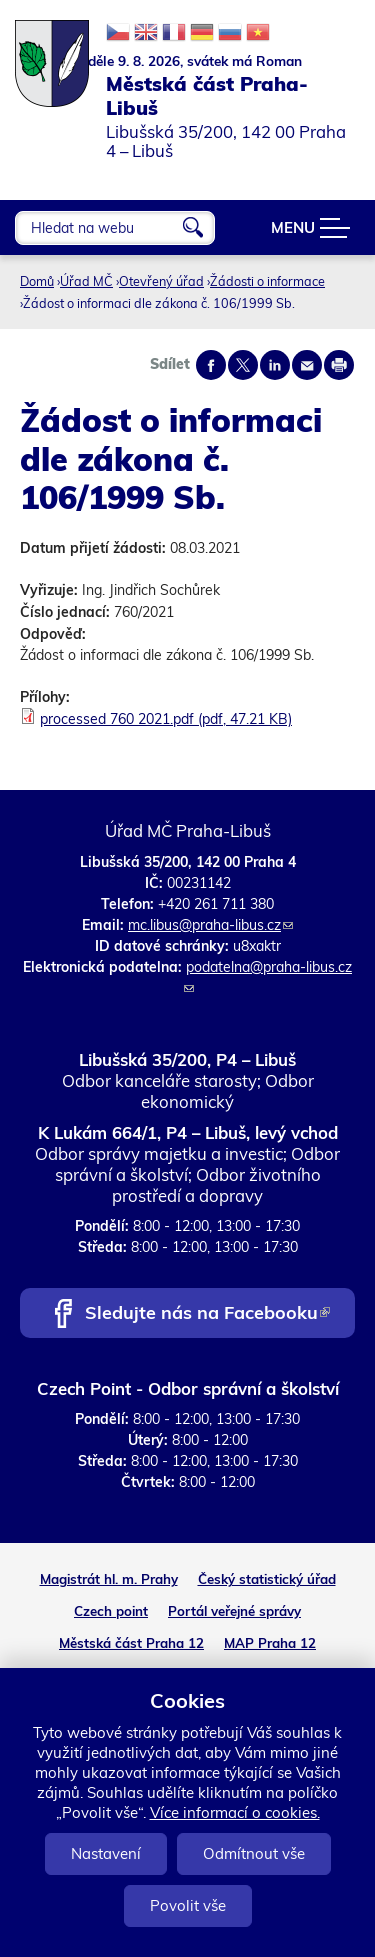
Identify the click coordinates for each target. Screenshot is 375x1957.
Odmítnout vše (254, 1853)
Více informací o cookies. (235, 1812)
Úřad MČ (86, 281)
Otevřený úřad (161, 281)
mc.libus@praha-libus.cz (210, 925)
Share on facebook (211, 365)
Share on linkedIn (275, 365)
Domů (37, 281)
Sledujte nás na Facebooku (207, 1314)
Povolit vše (188, 1905)
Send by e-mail (307, 365)
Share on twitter (243, 365)
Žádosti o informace (267, 281)
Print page (339, 365)
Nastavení (106, 1853)
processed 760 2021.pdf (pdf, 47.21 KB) (166, 719)
